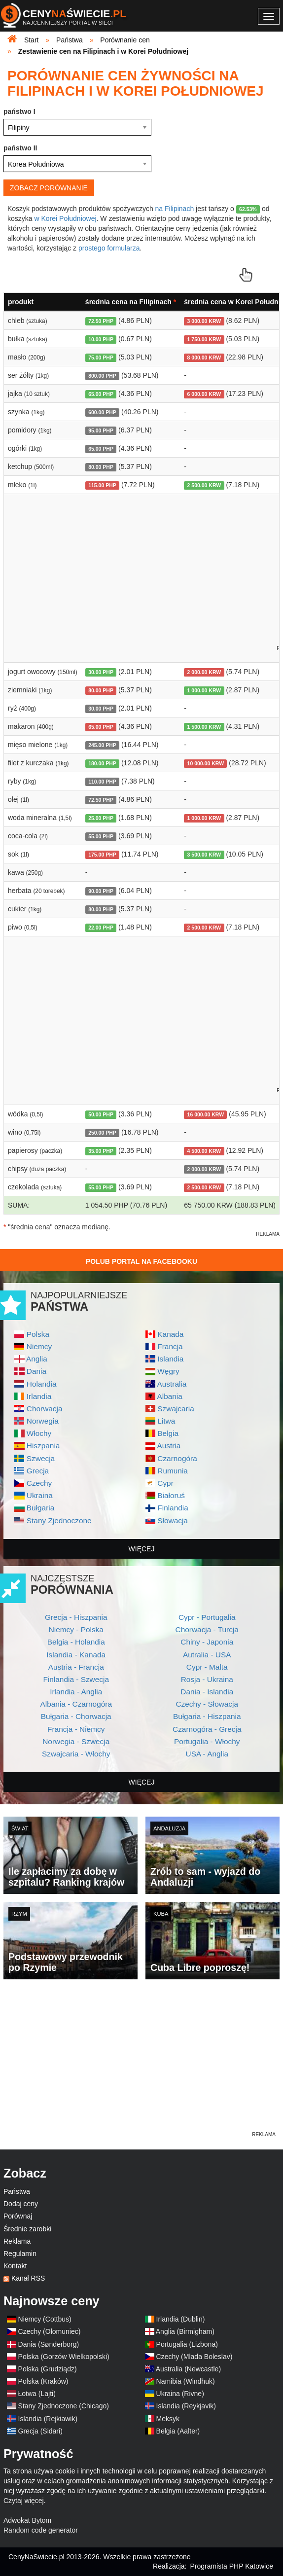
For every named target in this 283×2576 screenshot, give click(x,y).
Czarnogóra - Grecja (207, 1729)
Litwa (166, 1421)
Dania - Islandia (206, 1691)
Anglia (36, 1359)
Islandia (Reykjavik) (186, 2406)
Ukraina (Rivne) (180, 2393)
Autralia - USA (207, 1654)
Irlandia (39, 1396)
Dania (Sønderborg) (48, 2344)
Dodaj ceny (20, 2204)
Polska (38, 1334)
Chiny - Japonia (206, 1642)
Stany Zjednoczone (59, 1520)
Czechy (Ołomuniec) (49, 2331)
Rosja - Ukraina (207, 1679)
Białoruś (171, 1495)
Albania (169, 1396)
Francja (169, 1346)
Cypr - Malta (207, 1667)
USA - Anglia (207, 1754)
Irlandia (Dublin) (180, 2319)
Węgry (168, 1371)
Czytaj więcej (23, 2500)
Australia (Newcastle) (188, 2369)
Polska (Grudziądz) (47, 2369)
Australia (171, 1384)
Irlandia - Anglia (76, 1691)
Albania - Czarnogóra (76, 1704)
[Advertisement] (141, 2061)
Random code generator (40, 2530)
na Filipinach (174, 209)
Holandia (42, 1384)
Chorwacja (45, 1408)
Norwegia (43, 1421)
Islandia (170, 1359)
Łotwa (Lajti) (37, 2393)
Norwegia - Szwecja (75, 1741)
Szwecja (41, 1458)
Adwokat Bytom (27, 2520)
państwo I (19, 111)
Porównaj (17, 2216)
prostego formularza (109, 248)
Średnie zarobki (27, 2229)
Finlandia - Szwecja (76, 1679)
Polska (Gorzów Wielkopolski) (63, 2357)
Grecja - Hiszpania (76, 1617)
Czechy (39, 1483)
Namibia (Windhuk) (185, 2381)
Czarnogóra (177, 1458)
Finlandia (172, 1507)
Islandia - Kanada (76, 1654)
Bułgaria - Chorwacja (76, 1716)
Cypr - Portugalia (206, 1617)
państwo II (20, 148)
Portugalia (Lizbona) (187, 2344)
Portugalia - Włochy (207, 1741)
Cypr (165, 1483)
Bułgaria (40, 1507)
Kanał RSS (28, 2278)
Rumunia (172, 1471)
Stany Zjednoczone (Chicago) (63, 2406)
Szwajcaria (175, 1408)
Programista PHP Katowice (231, 2566)
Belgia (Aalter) (178, 2431)
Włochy (39, 1433)
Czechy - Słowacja (207, 1704)
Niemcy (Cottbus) (44, 2319)
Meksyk (167, 2419)
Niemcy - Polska (76, 1629)
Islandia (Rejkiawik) (48, 2419)
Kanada (170, 1334)
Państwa (16, 2191)
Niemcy (39, 1346)
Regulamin (19, 2253)
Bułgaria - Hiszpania (207, 1716)
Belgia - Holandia (76, 1642)
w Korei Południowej (65, 218)
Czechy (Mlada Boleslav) (194, 2357)
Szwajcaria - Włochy (76, 1754)
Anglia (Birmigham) (185, 2331)
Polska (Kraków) (43, 2381)
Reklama (17, 2241)
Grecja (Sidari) (40, 2431)
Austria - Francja (76, 1667)
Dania (36, 1371)
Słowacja (172, 1520)
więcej (142, 1549)
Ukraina (40, 1495)
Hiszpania (43, 1445)
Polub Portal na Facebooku (141, 1261)
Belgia (167, 1433)
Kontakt (15, 2266)
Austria (168, 1445)
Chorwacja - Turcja (207, 1629)
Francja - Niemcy (76, 1729)
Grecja (38, 1471)
